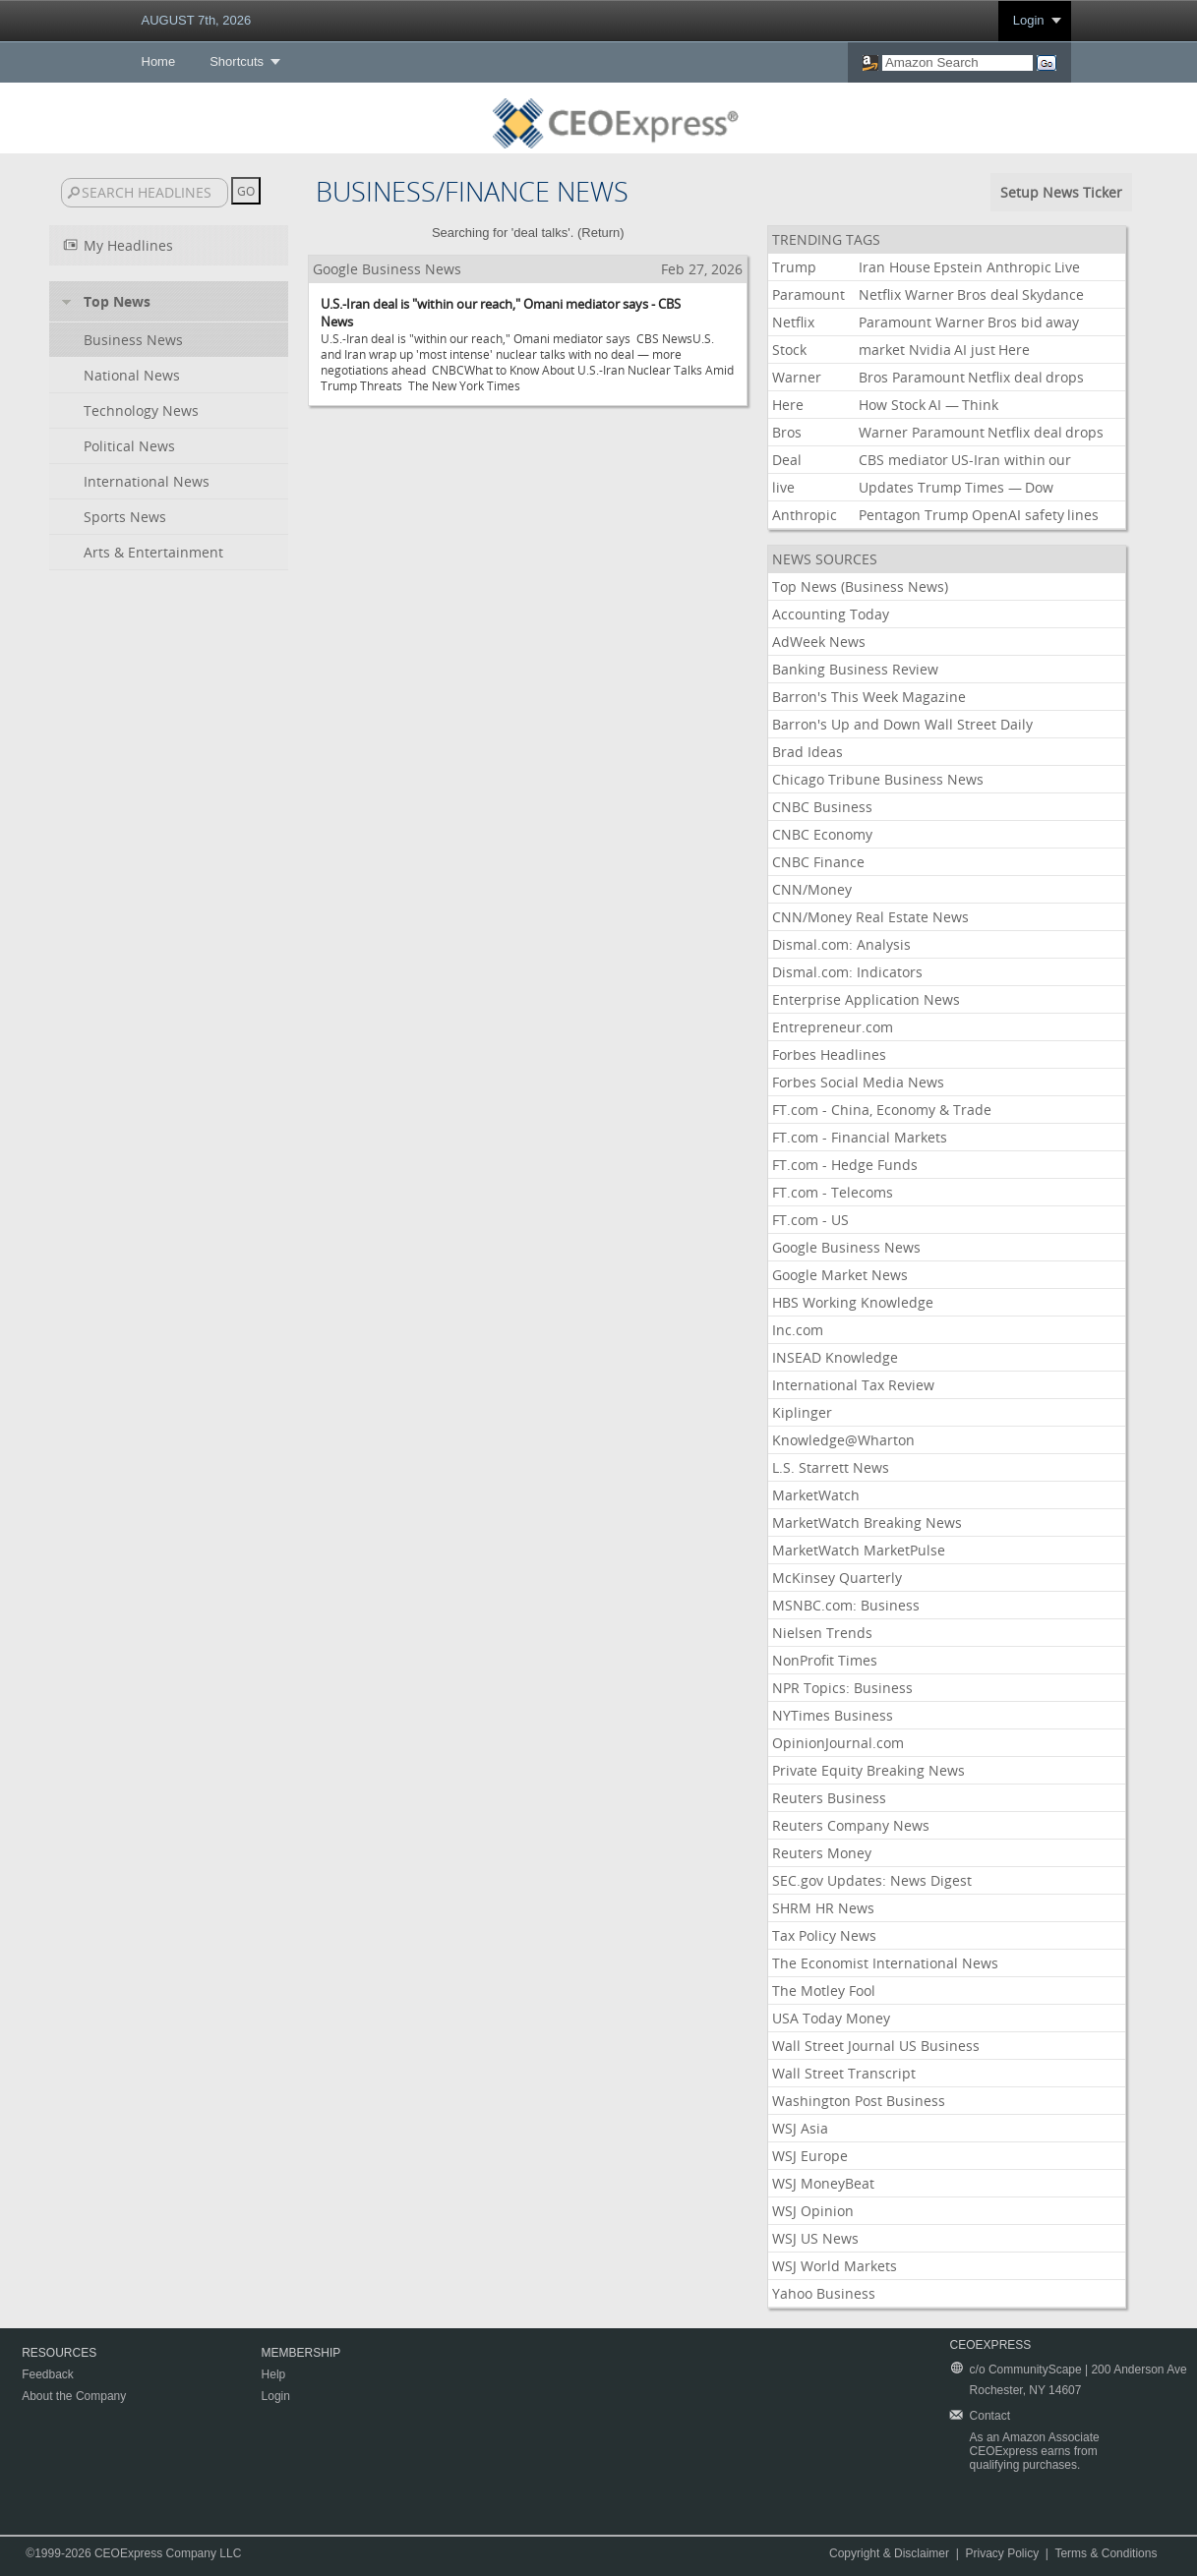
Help (274, 2374)
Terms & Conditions (1105, 2553)
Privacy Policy (1002, 2553)
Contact (990, 2416)
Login (1029, 20)
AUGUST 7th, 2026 (197, 20)
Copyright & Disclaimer (889, 2553)
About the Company (74, 2396)
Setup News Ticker (1061, 192)
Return (600, 232)
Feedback (48, 2374)
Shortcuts (236, 61)
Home (159, 61)
